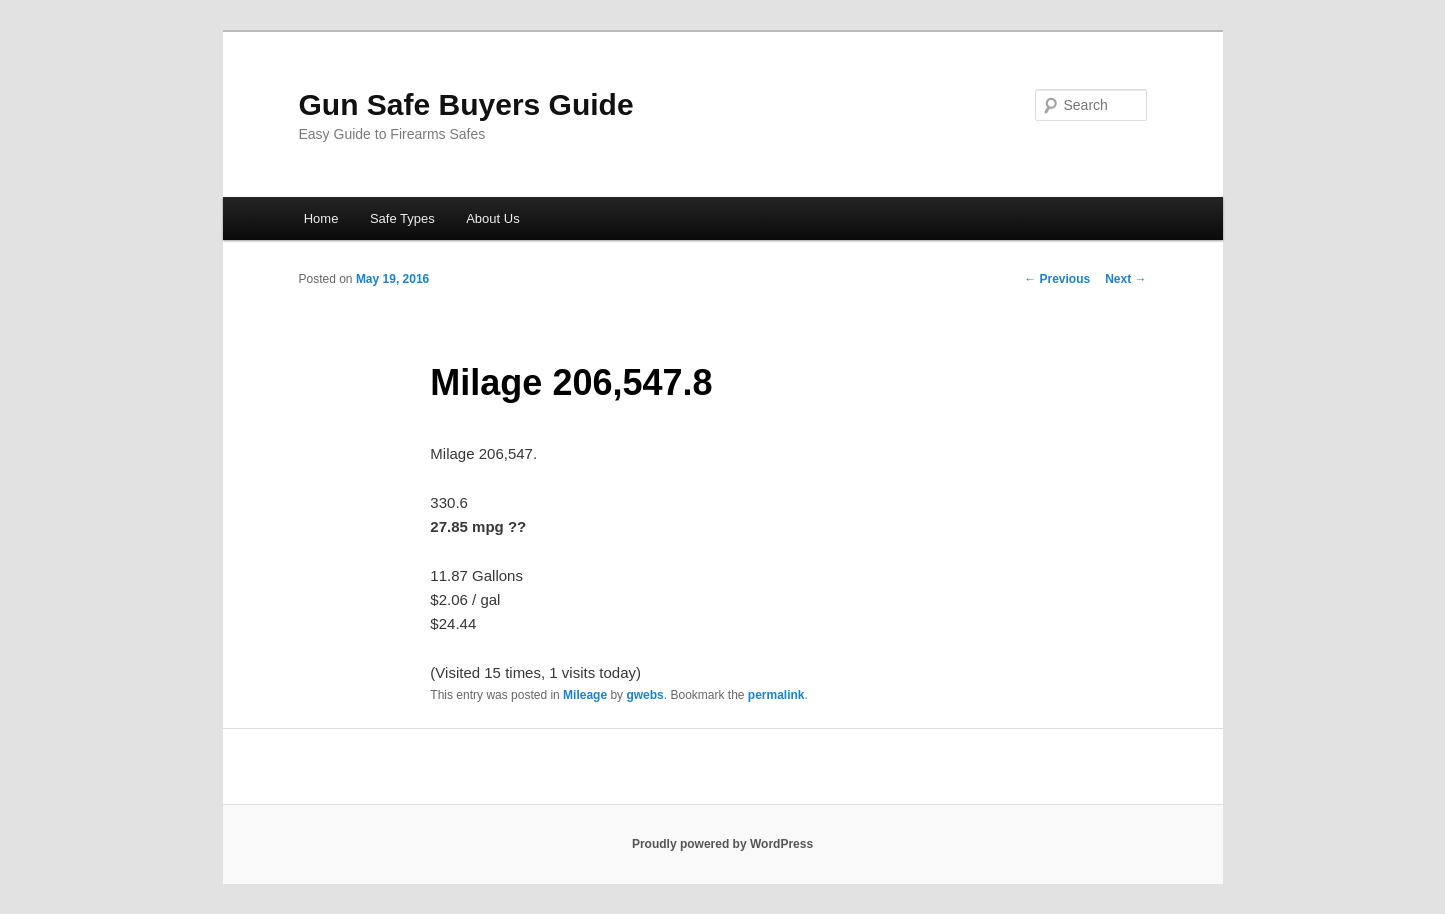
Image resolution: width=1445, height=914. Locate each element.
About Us (492, 218)
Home (321, 218)
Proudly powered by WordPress (722, 844)
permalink (776, 695)
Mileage (585, 695)
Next (1125, 279)
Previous (1057, 279)
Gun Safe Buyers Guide (466, 104)
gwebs (644, 695)
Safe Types (402, 218)
